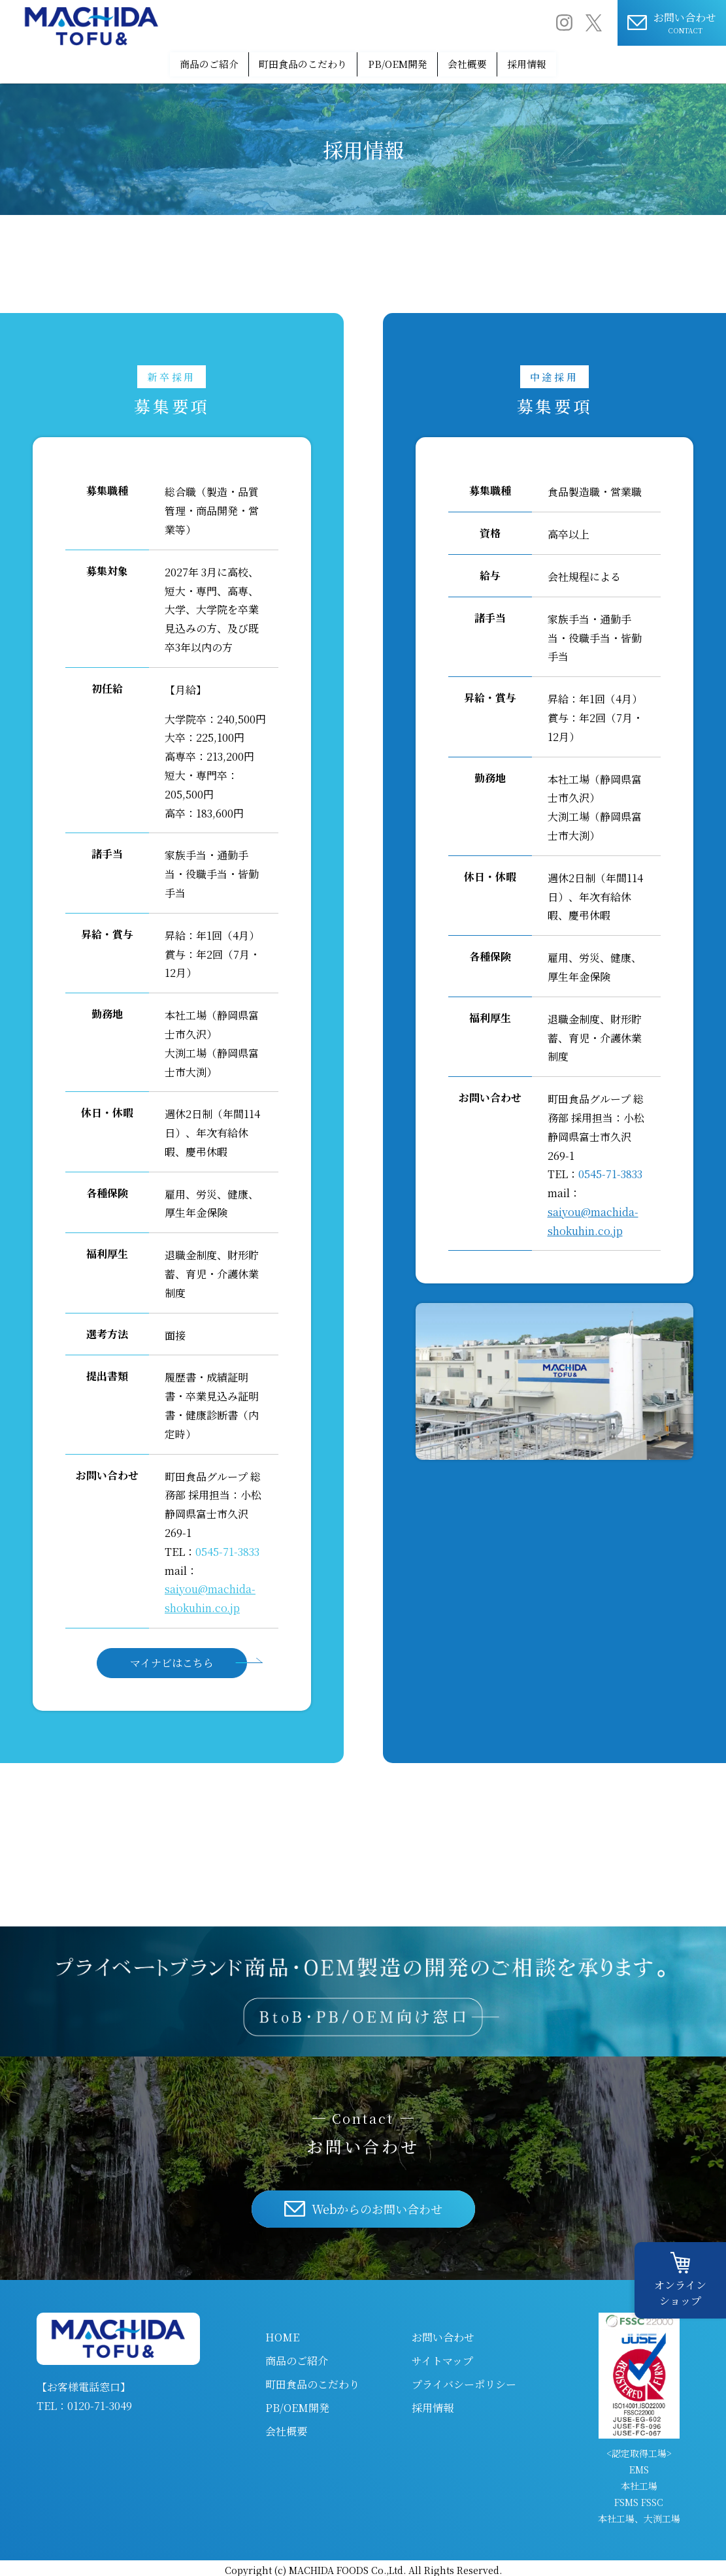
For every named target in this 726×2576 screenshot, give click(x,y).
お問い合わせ (443, 2332)
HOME (282, 2332)
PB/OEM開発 (400, 62)
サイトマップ (442, 2356)
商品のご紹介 (168, 62)
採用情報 (569, 62)
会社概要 (490, 62)
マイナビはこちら (172, 1658)
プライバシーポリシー (464, 2379)
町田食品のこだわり (284, 62)
